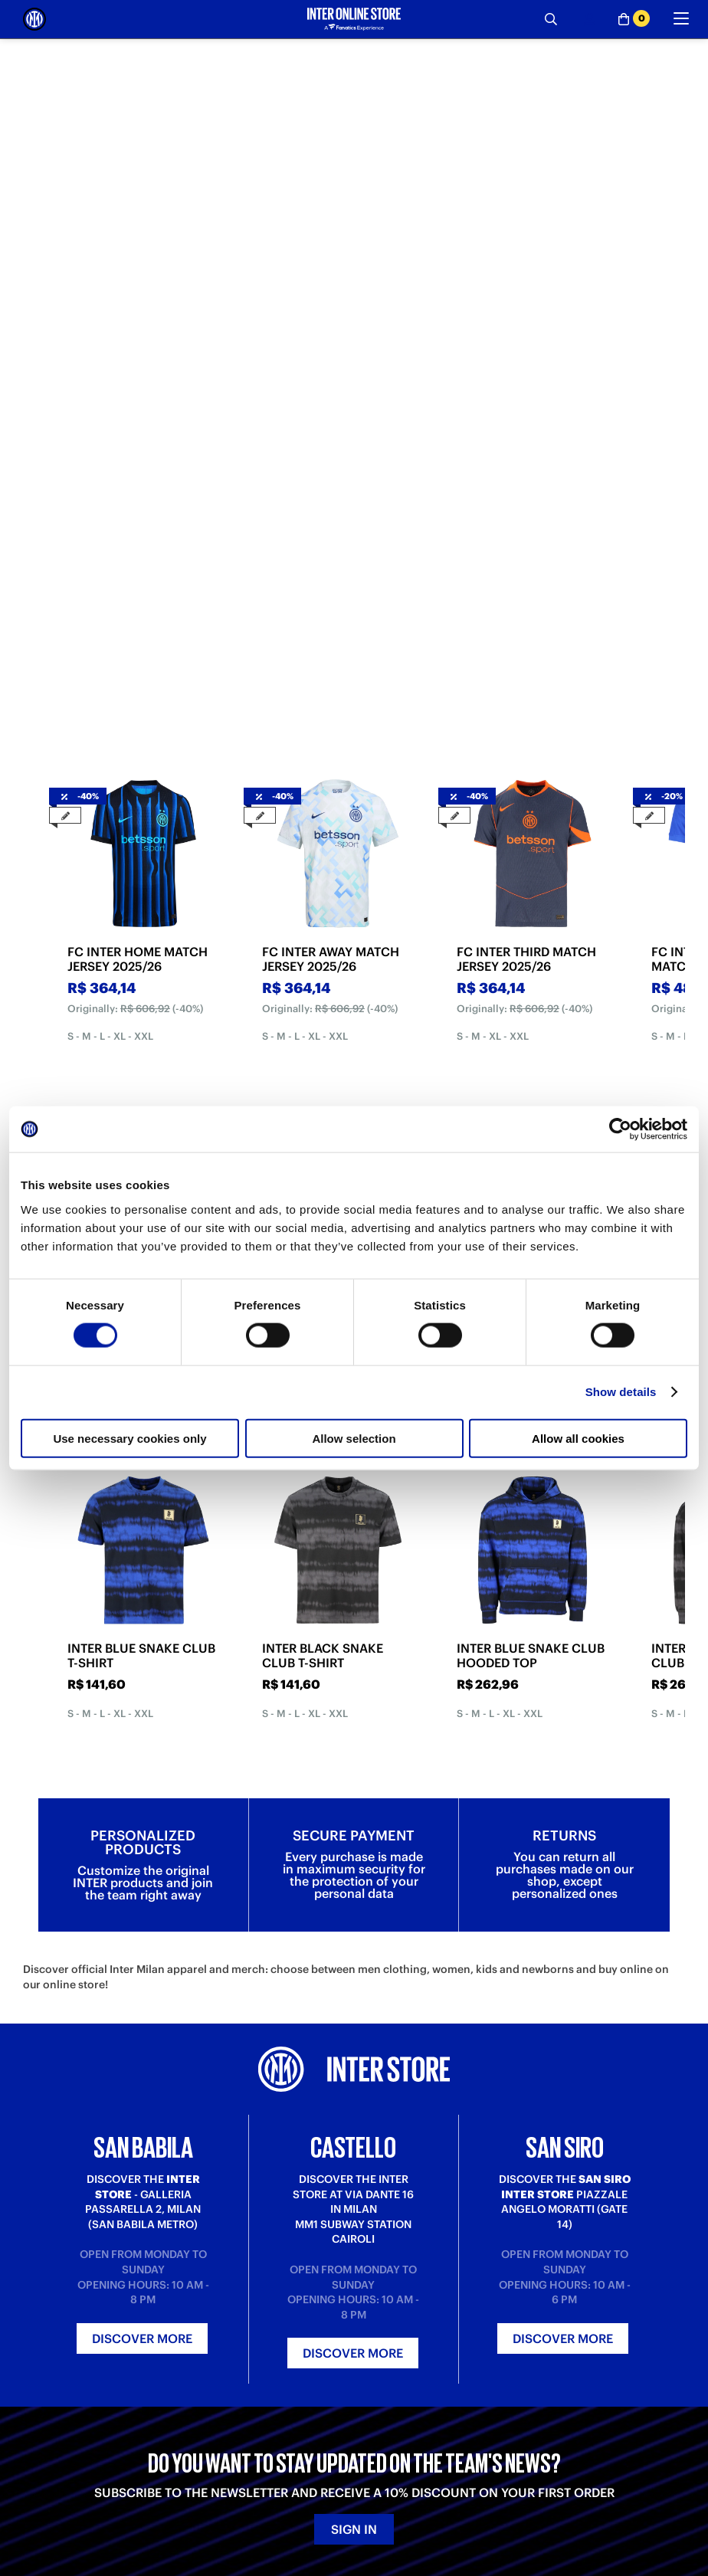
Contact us (214, 2400)
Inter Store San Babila (571, 2371)
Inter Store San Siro (566, 2400)
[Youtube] (172, 2503)
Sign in (354, 2160)
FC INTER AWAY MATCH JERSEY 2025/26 (330, 539)
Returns (42, 2414)
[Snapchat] (275, 2503)
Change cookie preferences (420, 2429)
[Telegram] (34, 2503)
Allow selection (353, 1437)
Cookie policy (387, 2414)
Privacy (371, 2400)
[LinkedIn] (103, 2503)
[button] (670, 2534)
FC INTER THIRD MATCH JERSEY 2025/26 (526, 539)
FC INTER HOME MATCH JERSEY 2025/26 (137, 539)
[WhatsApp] (379, 2503)
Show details (621, 1391)
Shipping (44, 2400)
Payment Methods (66, 2385)
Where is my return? (236, 2385)
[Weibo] (68, 2503)
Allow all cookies (578, 1437)
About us (375, 2371)
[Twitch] (206, 2503)
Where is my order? (236, 2371)
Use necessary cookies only (129, 1437)
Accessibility (384, 2443)
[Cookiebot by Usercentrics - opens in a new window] (620, 1129)
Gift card (43, 2429)
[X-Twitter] (310, 2503)
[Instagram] (241, 2503)
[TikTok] (137, 2503)
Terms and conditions (405, 2385)
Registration (217, 2414)
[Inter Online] (34, 19)
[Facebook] (344, 2503)
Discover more (142, 1970)
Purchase (45, 2371)
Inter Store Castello (566, 2385)
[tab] (296, 307)
